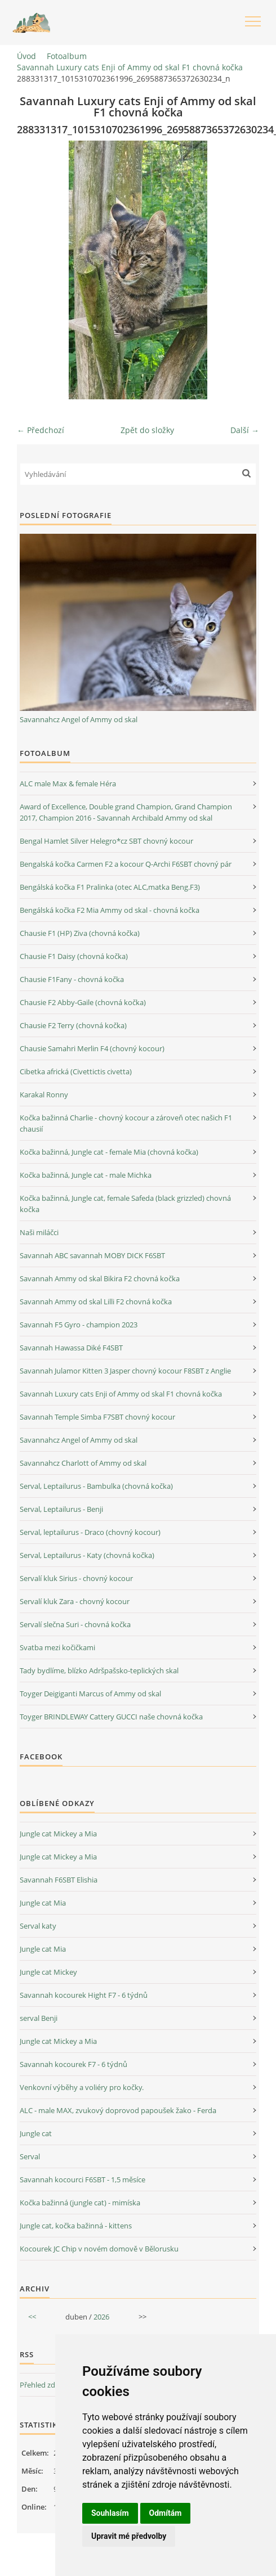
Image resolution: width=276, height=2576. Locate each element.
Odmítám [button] (165, 2513)
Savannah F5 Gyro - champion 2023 (78, 1324)
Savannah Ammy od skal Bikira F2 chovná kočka (100, 1278)
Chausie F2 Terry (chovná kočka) (73, 1025)
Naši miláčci (39, 1232)
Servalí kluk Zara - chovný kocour (75, 1601)
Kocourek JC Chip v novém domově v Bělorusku (99, 2249)
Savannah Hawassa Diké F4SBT (71, 1348)
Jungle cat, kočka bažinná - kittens (76, 2226)
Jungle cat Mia (43, 1903)
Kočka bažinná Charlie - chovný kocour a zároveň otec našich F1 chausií (126, 1123)
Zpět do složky (147, 430)
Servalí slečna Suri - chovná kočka (75, 1624)
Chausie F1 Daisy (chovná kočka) (74, 956)
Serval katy (38, 1926)
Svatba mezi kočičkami (57, 1647)
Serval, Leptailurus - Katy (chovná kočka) (87, 1555)
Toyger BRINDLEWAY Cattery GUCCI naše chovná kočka (111, 1717)
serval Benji (38, 2018)
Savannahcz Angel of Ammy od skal (78, 719)
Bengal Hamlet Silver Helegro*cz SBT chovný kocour (106, 841)
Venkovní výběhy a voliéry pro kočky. (82, 2087)
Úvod (26, 56)
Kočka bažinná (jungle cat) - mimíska (80, 2202)
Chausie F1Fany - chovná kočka (72, 979)
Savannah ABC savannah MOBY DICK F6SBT (92, 1255)
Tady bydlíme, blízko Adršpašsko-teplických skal (99, 1670)
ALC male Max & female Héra (68, 783)
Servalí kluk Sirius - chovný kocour (76, 1578)
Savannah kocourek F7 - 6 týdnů (73, 2064)
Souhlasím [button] (110, 2513)
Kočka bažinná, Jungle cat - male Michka (86, 1175)
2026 (101, 2317)
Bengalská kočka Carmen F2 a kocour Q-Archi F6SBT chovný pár (126, 864)
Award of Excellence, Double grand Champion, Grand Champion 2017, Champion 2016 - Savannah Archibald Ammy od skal (126, 812)
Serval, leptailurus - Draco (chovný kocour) (90, 1532)
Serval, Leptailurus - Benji (61, 1509)
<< (32, 2317)
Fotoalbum (67, 56)
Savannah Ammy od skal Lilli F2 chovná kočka (96, 1301)
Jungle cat (36, 2133)
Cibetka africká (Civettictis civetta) (76, 1071)
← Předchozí (40, 430)
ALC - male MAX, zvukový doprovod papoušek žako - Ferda (118, 2110)
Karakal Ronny (44, 1094)
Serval (30, 2156)
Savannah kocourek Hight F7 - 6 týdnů (84, 1995)
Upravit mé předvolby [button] (128, 2536)
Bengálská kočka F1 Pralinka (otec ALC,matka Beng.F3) (110, 887)
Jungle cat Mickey (48, 1972)
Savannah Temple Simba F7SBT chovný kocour (97, 1417)
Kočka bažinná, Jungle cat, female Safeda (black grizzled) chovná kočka (125, 1203)
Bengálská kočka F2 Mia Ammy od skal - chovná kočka (109, 910)
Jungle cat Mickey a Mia (58, 1834)
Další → (244, 430)
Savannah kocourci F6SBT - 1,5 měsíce (82, 2179)
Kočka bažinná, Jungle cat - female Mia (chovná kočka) (109, 1152)
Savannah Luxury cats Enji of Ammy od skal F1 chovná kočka (130, 67)
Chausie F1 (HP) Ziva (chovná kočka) (80, 933)
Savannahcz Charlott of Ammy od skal (83, 1463)
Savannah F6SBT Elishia (58, 1880)
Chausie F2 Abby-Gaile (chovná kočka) (83, 1002)
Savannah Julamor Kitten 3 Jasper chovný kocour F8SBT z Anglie (125, 1371)
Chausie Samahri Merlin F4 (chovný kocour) (92, 1048)
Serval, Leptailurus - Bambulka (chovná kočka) (96, 1486)
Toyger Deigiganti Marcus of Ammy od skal (90, 1693)
